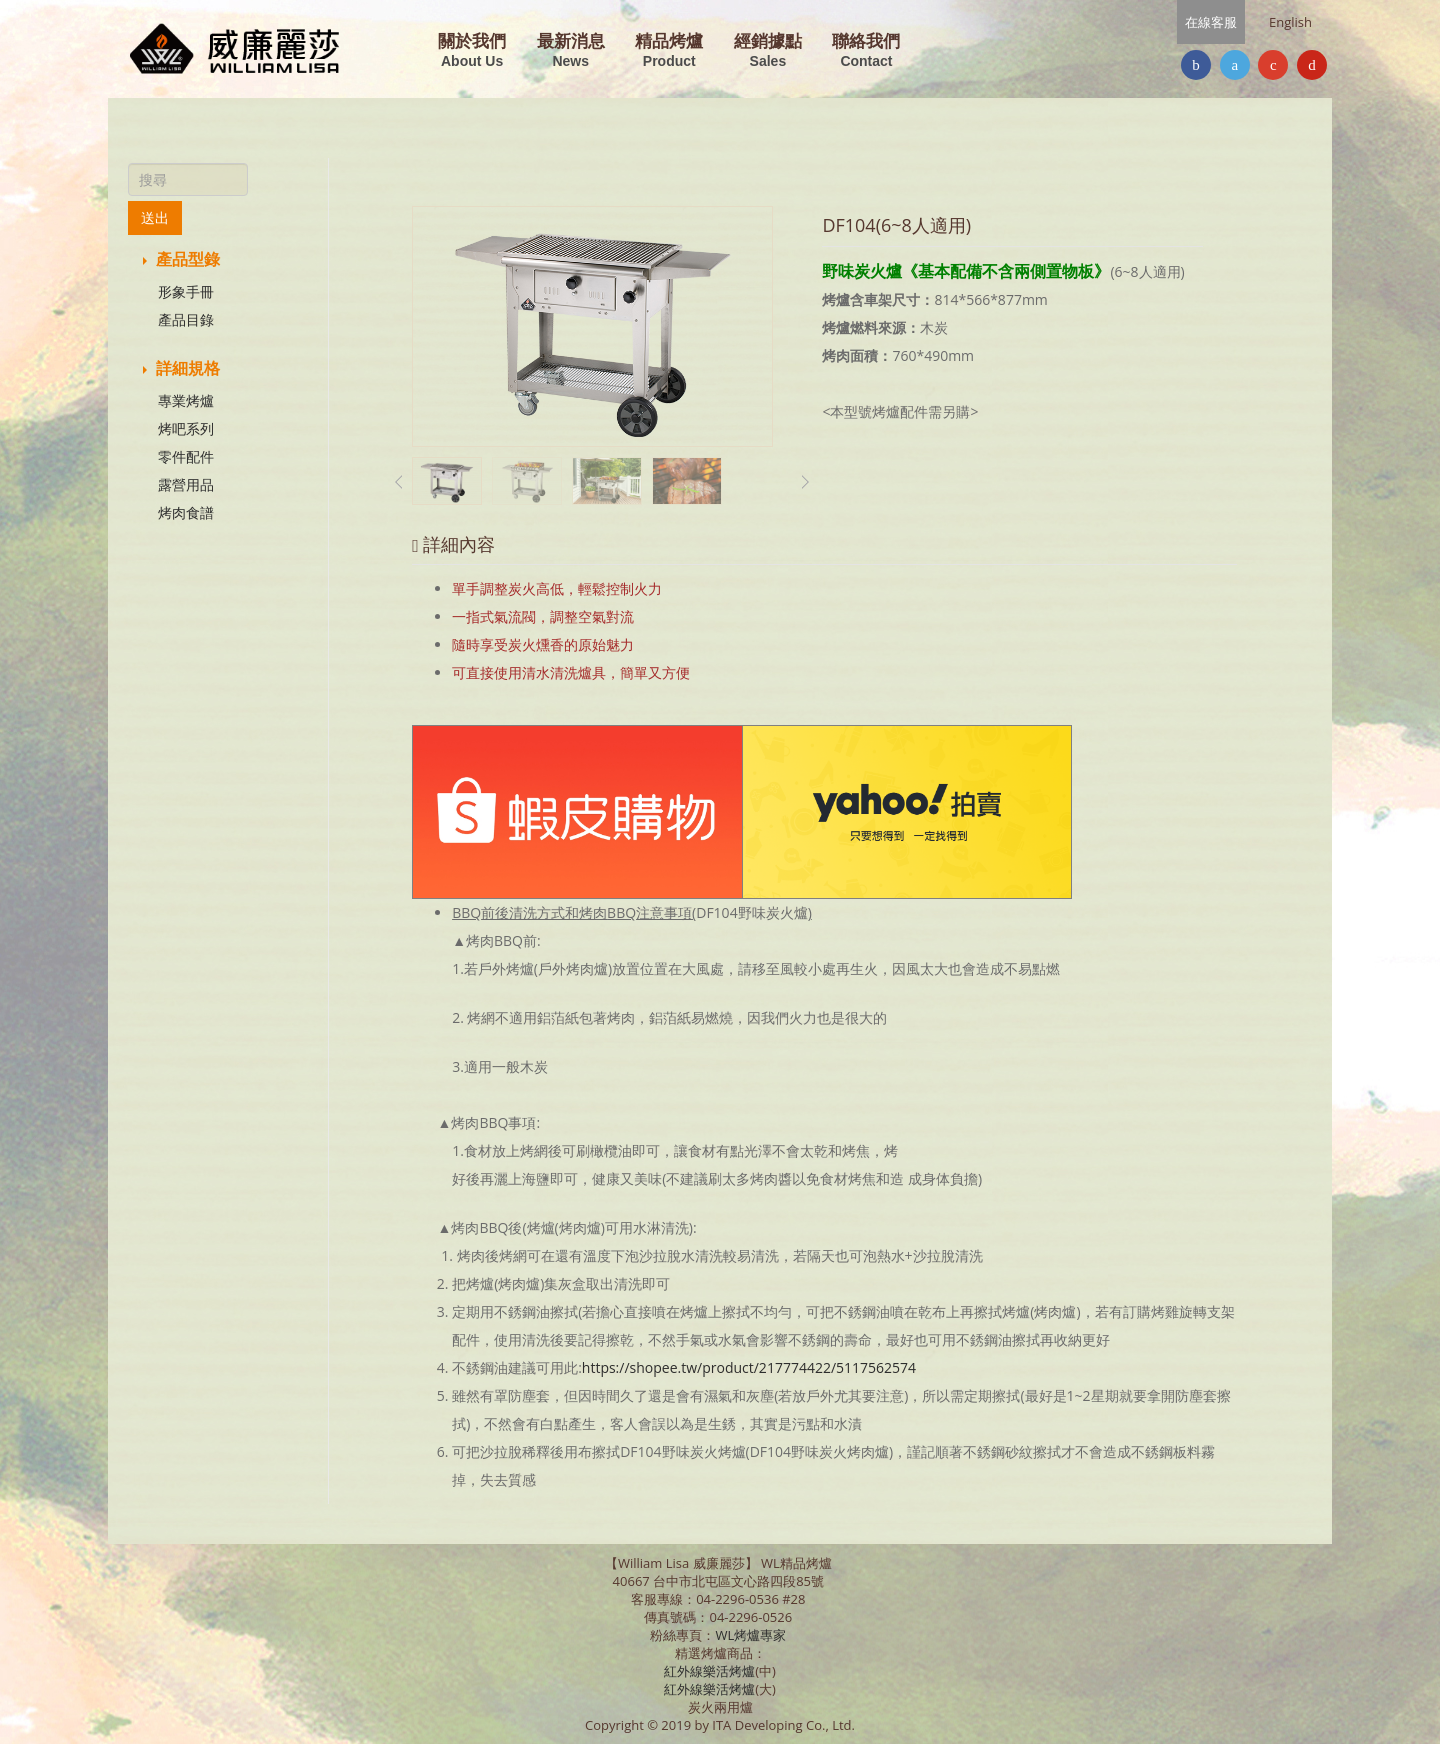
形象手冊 (186, 291)
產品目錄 (186, 319)
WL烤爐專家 (752, 1635)
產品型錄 (181, 259)
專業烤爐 (186, 400)
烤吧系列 (186, 428)
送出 (155, 217)
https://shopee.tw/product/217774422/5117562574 (749, 1367)
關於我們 (472, 51)
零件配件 (186, 456)
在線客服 (1211, 22)
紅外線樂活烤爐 (709, 1671)
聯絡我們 (866, 51)
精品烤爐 (669, 51)
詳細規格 (181, 368)
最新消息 (571, 51)
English (1290, 22)
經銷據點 (768, 51)
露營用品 (186, 484)
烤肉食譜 (186, 512)
